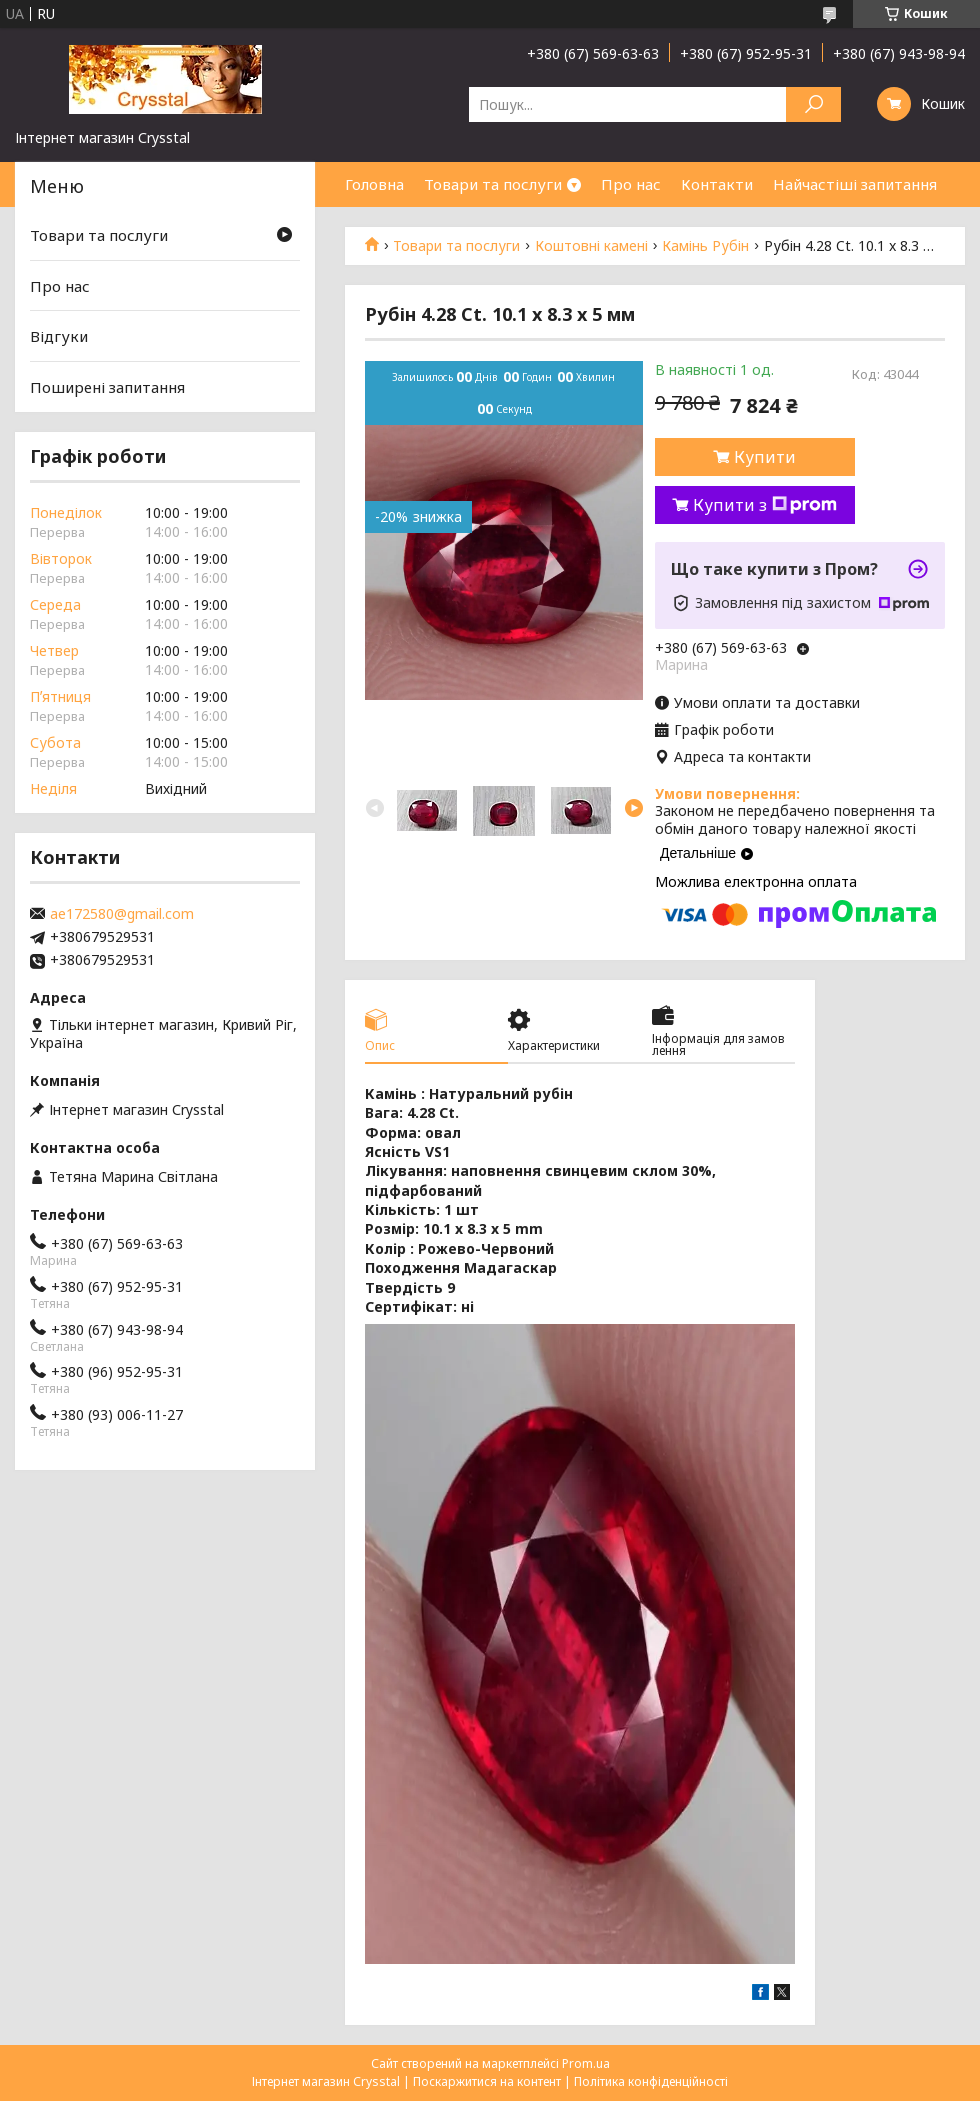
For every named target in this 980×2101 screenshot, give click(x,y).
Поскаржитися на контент (487, 2081)
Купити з (765, 505)
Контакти (717, 184)
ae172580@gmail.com (122, 914)
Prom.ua (586, 2063)
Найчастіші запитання (855, 184)
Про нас (631, 184)
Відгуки (59, 336)
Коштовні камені (591, 246)
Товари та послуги (493, 184)
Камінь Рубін (705, 246)
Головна (374, 184)
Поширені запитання (107, 387)
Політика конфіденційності (651, 2081)
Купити (765, 457)
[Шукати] (813, 104)
